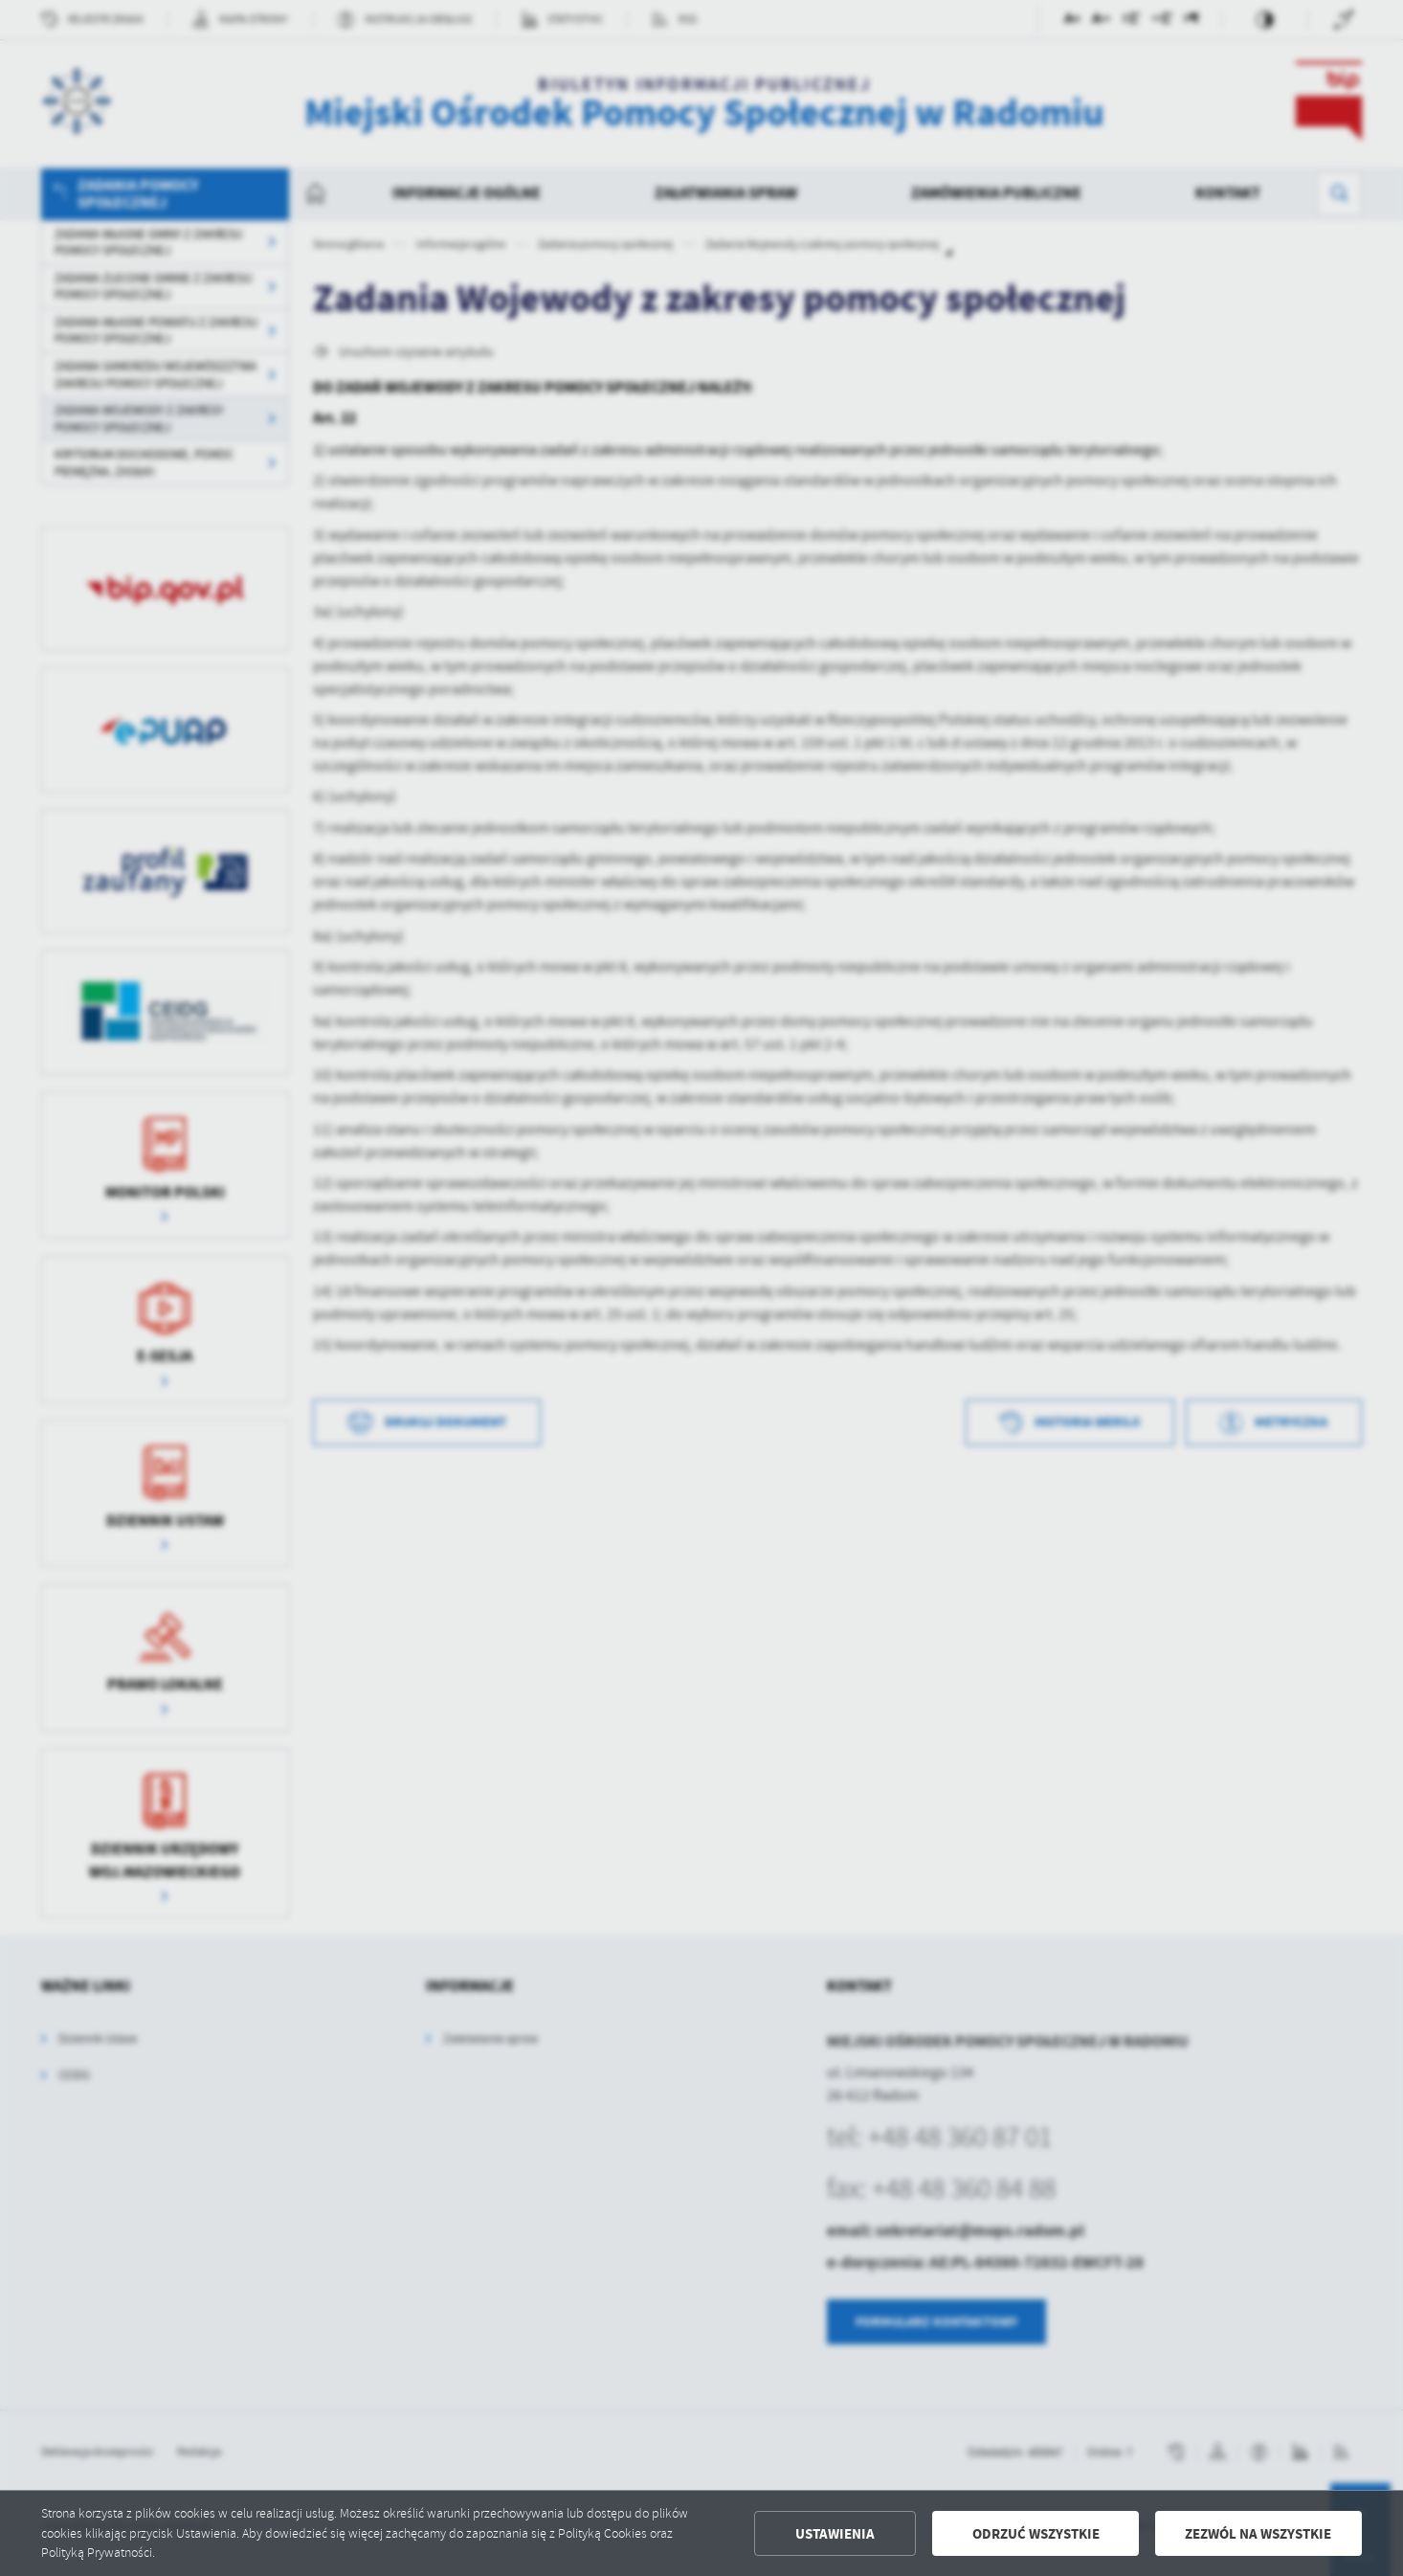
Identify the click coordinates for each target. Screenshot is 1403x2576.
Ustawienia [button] (835, 2533)
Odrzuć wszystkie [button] (1036, 2533)
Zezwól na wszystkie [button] (1258, 2533)
